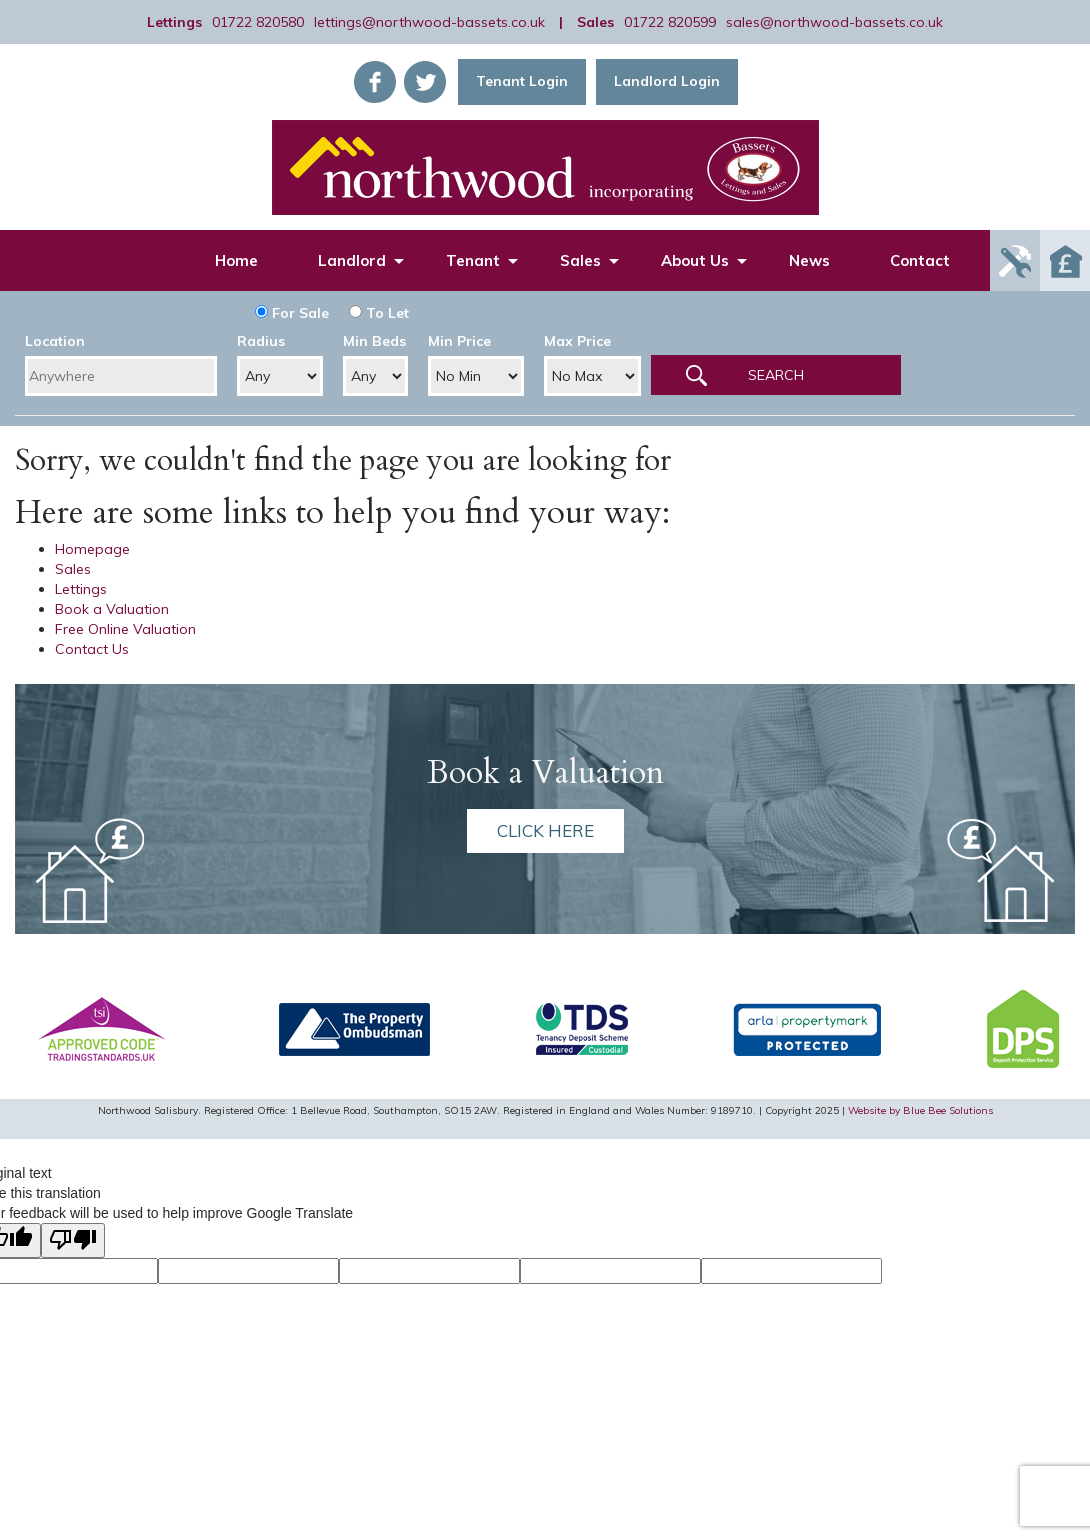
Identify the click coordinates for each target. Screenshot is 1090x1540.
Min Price (459, 341)
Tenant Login (522, 81)
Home (236, 260)
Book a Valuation (112, 609)
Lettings (81, 589)
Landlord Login (667, 81)
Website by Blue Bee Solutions (920, 1110)
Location (55, 341)
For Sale (292, 313)
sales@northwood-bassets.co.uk (834, 22)
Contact (920, 260)
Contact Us (92, 649)
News (809, 260)
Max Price (577, 341)
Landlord (352, 260)
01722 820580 (258, 22)
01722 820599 (670, 22)
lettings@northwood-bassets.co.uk (429, 22)
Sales (580, 260)
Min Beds (374, 341)
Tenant (473, 260)
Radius (261, 341)
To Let (379, 313)
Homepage (92, 549)
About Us (695, 260)
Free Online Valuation (125, 629)
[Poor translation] (73, 1240)
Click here (545, 830)
